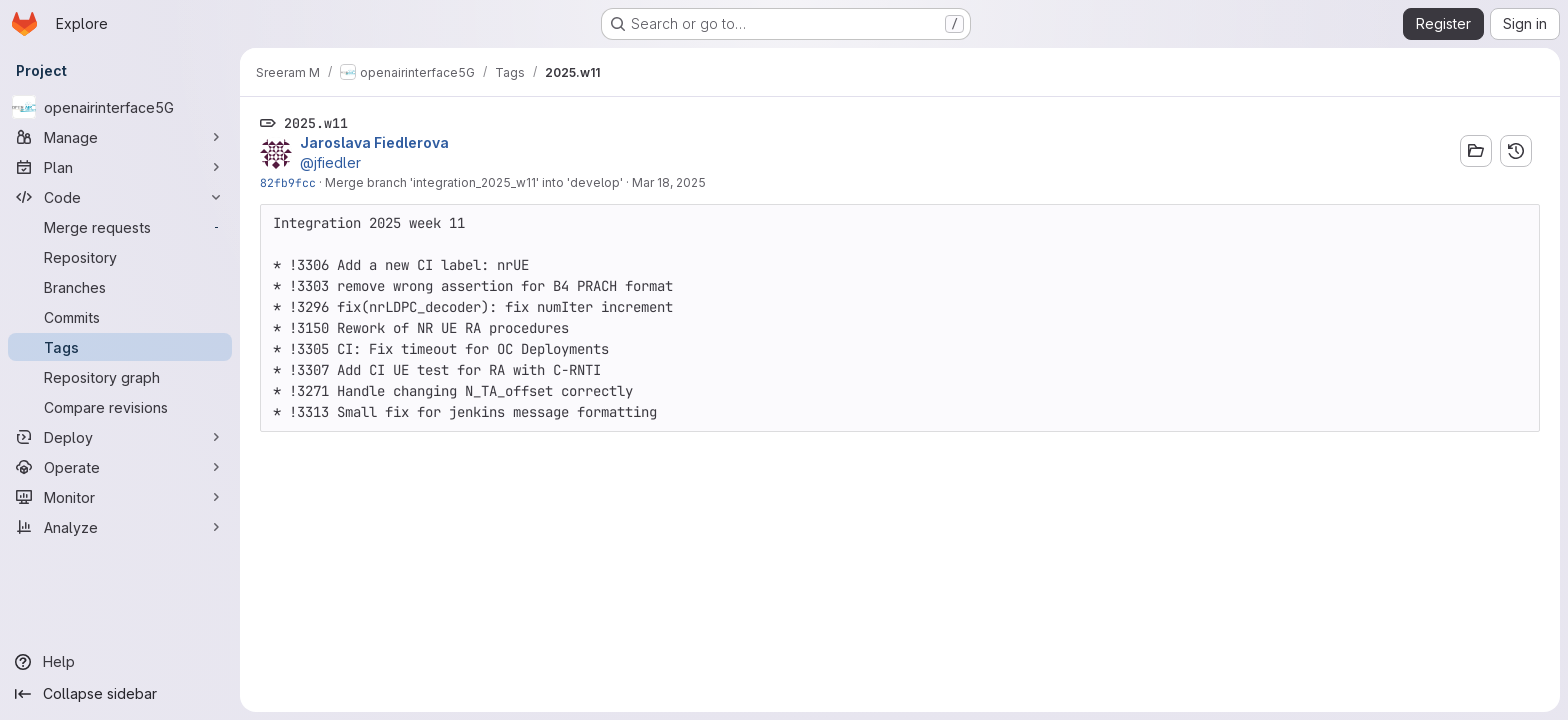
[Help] (120, 662)
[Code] (120, 197)
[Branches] (120, 287)
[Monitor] (120, 497)
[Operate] (120, 467)
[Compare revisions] (120, 407)
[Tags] (120, 347)
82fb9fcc (288, 182)
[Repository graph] (120, 377)
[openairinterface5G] (120, 107)
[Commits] (120, 317)
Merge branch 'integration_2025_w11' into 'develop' (474, 182)
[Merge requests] (120, 227)
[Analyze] (120, 527)
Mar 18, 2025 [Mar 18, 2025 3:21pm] (669, 182)
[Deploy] (120, 437)
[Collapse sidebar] (120, 694)
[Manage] (120, 137)
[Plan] (120, 167)
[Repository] (120, 257)
